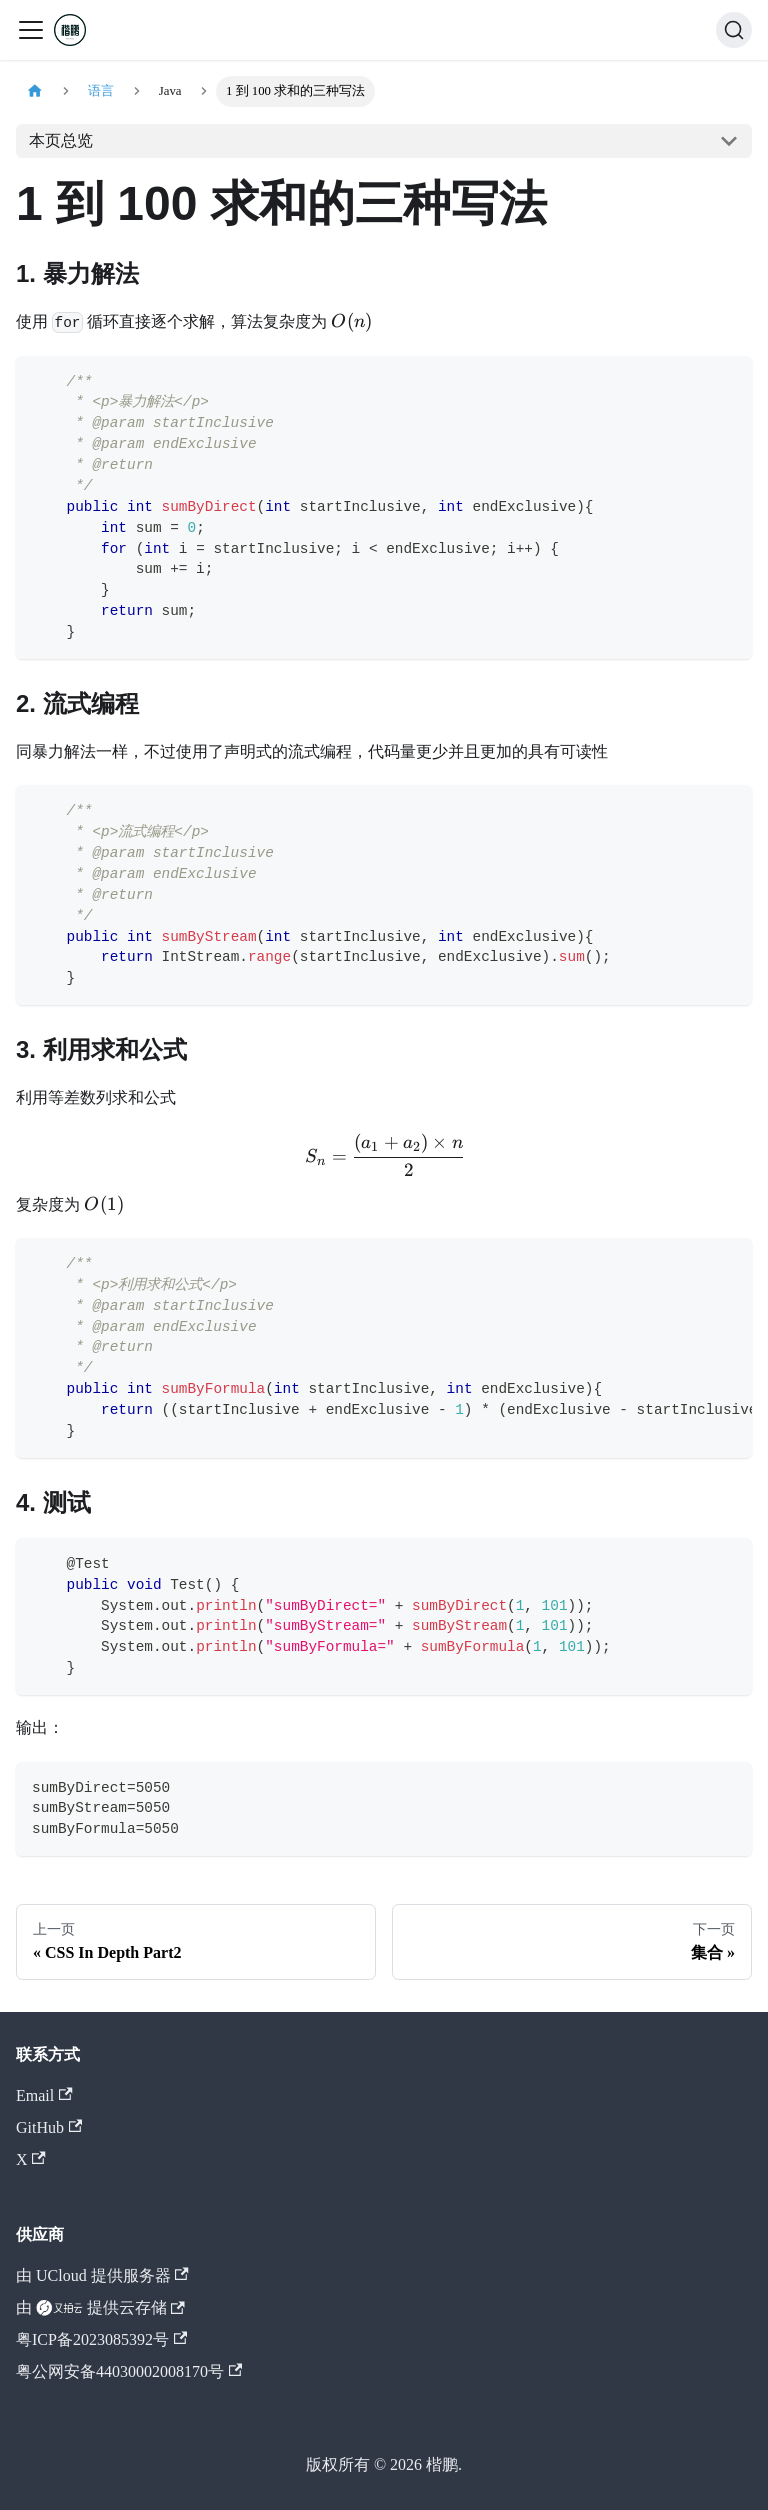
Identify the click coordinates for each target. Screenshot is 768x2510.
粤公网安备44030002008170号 (129, 2371)
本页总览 (61, 140)
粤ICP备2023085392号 (101, 2339)
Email (44, 2095)
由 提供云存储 (100, 2308)
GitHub (49, 2127)
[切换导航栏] (31, 30)
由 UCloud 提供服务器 (102, 2275)
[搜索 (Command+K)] (734, 30)
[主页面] (35, 92)
